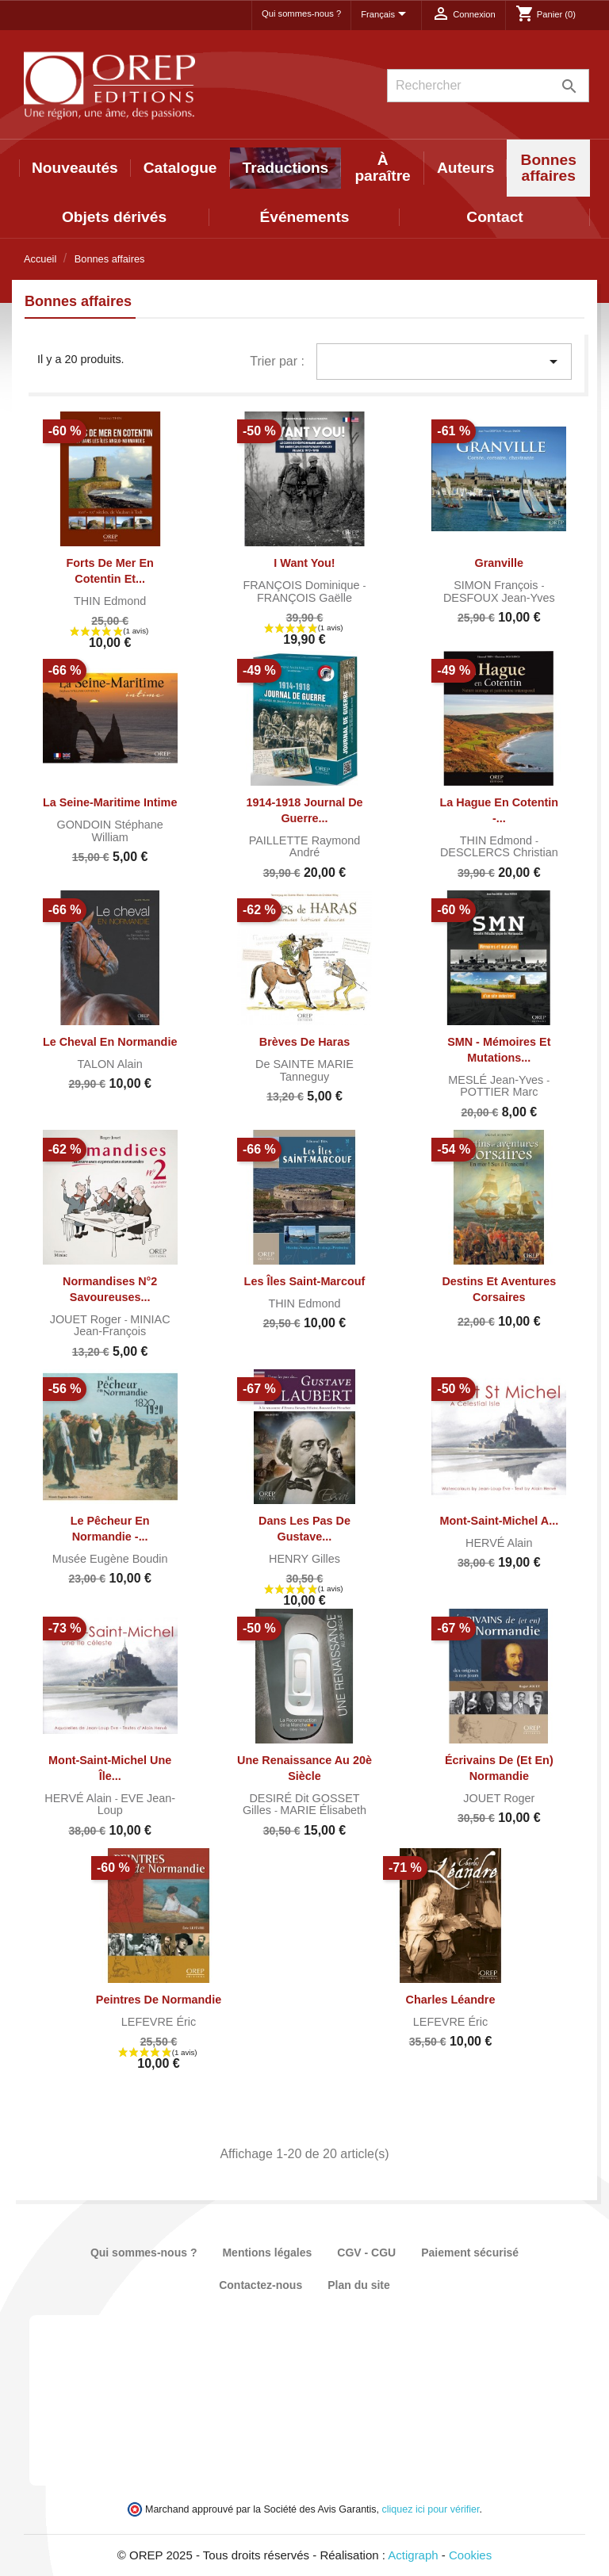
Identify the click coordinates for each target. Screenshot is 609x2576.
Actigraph (413, 2555)
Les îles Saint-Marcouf (305, 1281)
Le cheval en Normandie (110, 1041)
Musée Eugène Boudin (110, 1558)
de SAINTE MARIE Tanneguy (304, 1070)
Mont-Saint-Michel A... (498, 1520)
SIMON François (497, 585)
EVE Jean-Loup (136, 1804)
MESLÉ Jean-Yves (497, 1080)
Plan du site (358, 2285)
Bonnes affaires (548, 167)
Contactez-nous (260, 2285)
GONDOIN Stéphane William (109, 831)
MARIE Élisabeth (323, 1810)
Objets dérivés (114, 217)
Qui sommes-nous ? (301, 13)
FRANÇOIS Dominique (302, 585)
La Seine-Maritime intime (110, 802)
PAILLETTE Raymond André (305, 846)
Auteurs (466, 167)
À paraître (382, 167)
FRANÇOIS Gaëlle (304, 597)
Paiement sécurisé (470, 2252)
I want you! (304, 563)
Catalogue (180, 167)
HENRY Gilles (304, 1558)
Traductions (286, 167)
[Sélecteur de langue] (386, 15)
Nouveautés (75, 167)
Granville (499, 563)
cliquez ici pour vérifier (431, 2509)
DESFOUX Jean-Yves (499, 597)
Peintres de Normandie (158, 1999)
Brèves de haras (304, 1041)
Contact (494, 217)
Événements (304, 217)
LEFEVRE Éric (158, 2021)
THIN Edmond (110, 601)
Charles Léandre (451, 1999)
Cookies (470, 2555)
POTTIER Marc (499, 1091)
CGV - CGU (366, 2252)
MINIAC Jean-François (122, 1325)
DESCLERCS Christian (499, 852)
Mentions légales (267, 2252)
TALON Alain (110, 1064)
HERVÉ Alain (499, 1543)
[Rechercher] (488, 85)
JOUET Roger (87, 1319)
